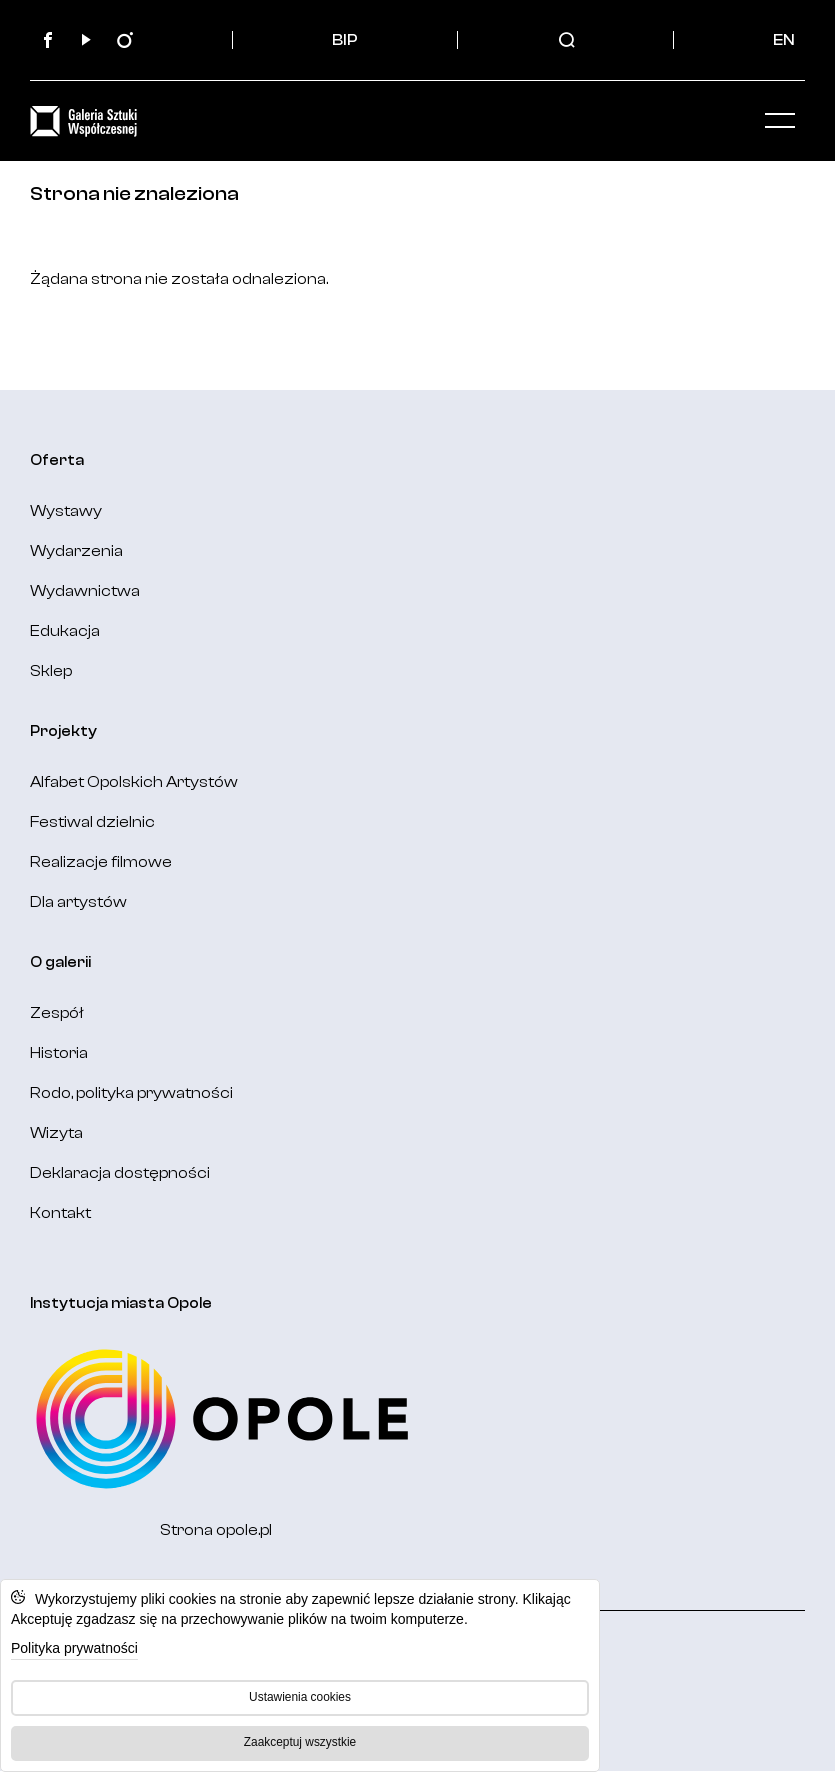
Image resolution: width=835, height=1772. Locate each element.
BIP (345, 40)
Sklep (51, 671)
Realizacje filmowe (101, 862)
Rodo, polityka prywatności (131, 1093)
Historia (59, 1053)
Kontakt (60, 1213)
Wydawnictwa (85, 591)
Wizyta (56, 1133)
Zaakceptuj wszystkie (300, 1742)
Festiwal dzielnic (92, 822)
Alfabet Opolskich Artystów (134, 782)
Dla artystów (78, 902)
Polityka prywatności (74, 1648)
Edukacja (65, 631)
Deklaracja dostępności (120, 1173)
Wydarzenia (76, 551)
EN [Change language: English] (784, 40)
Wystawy (66, 511)
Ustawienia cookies (300, 1697)
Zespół (57, 1013)
